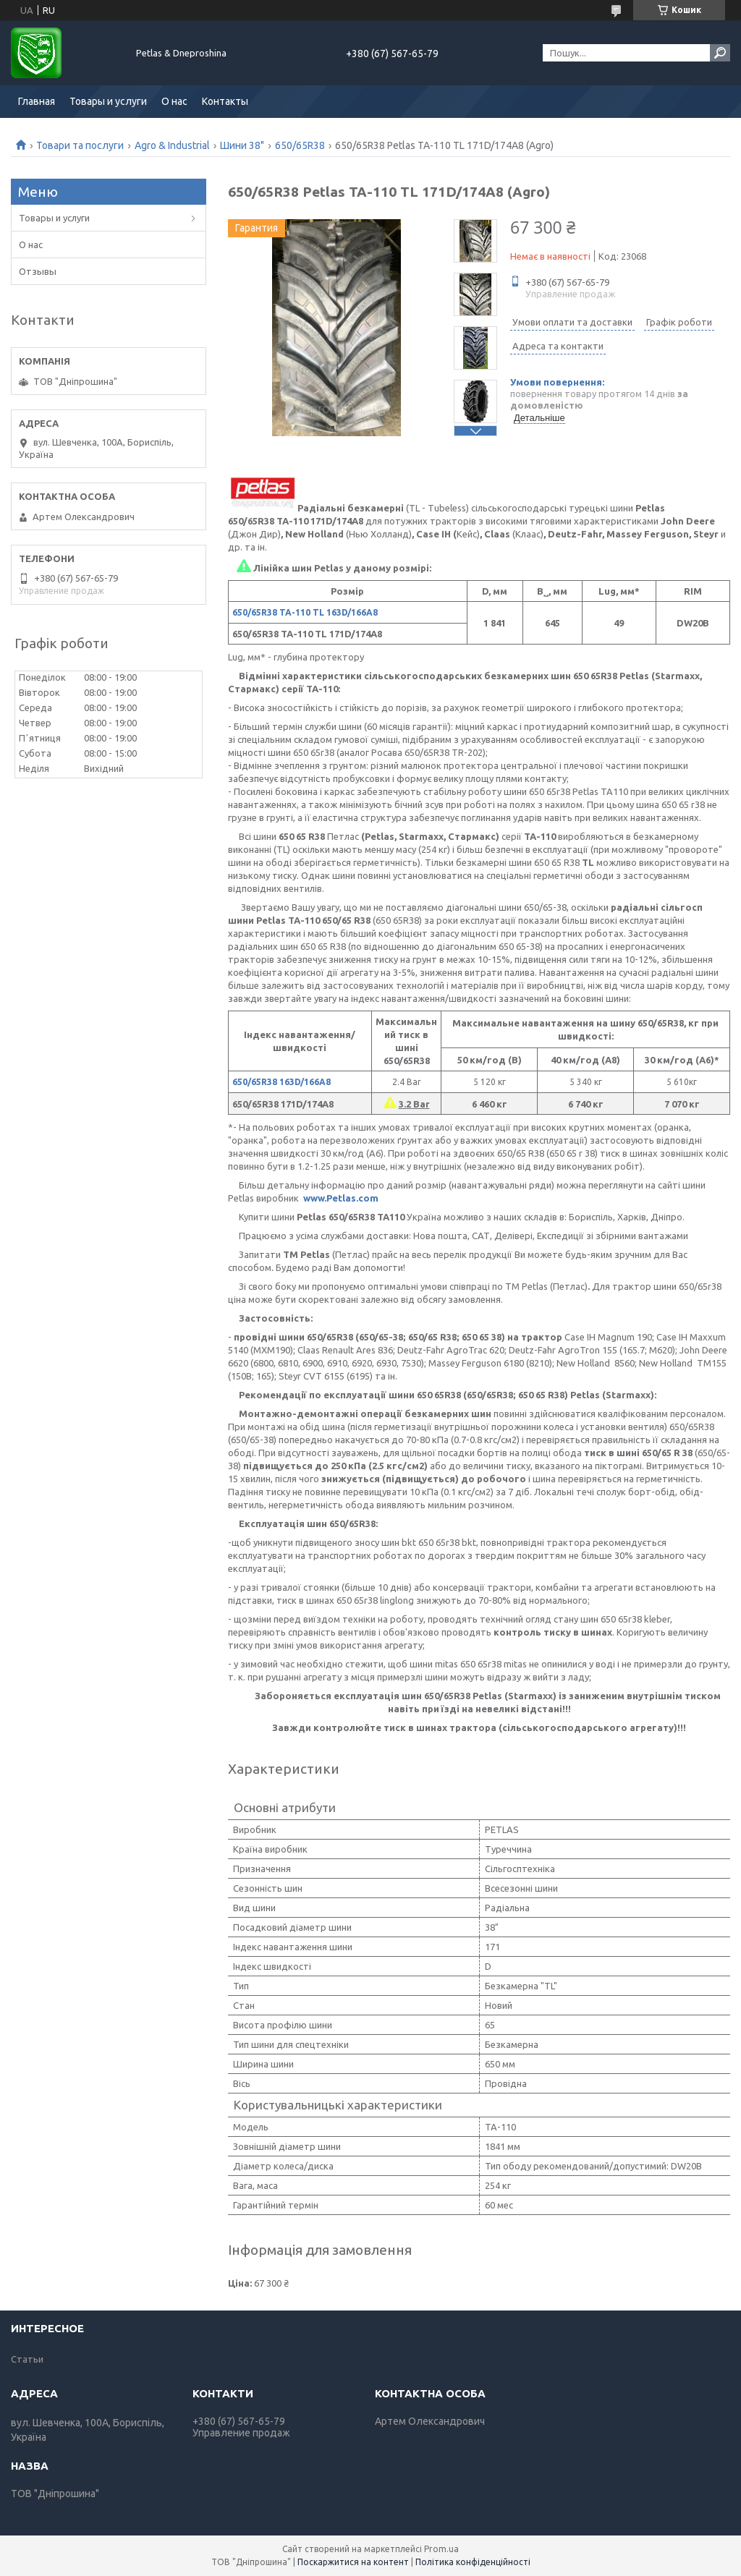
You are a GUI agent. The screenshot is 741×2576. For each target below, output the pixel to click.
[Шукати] (720, 52)
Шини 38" (242, 145)
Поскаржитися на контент (353, 2562)
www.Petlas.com (340, 1198)
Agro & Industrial (172, 145)
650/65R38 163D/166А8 (281, 1082)
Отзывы (37, 271)
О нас (174, 101)
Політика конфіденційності (472, 2562)
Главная (36, 101)
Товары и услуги (108, 101)
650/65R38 (300, 145)
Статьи (27, 2359)
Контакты (225, 101)
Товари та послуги (80, 145)
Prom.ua (441, 2549)
